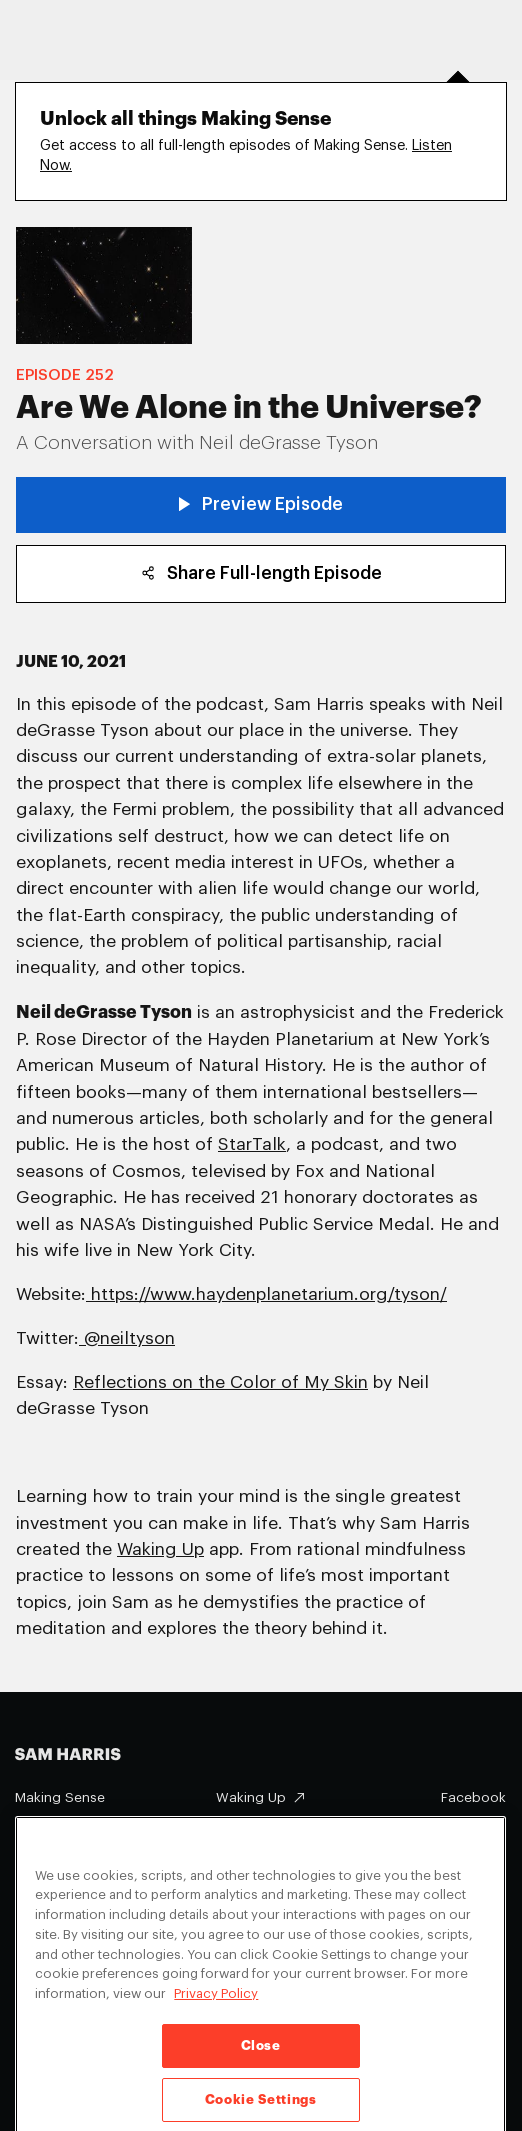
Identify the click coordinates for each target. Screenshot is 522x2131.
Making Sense (60, 1797)
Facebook (473, 1797)
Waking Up (251, 1797)
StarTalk (252, 1144)
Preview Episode (261, 504)
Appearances (58, 1827)
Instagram (474, 1827)
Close (261, 2061)
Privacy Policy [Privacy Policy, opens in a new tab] (216, 2009)
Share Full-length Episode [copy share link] (261, 573)
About (236, 1828)
